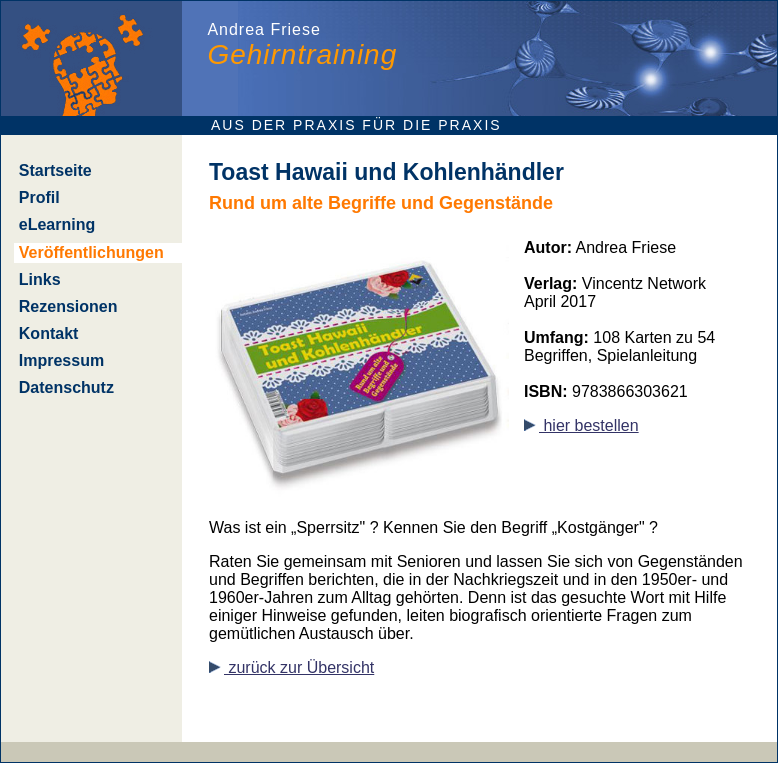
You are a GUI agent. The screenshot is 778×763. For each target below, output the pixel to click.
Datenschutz (66, 387)
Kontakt (49, 333)
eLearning (57, 224)
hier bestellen (581, 425)
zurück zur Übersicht (291, 667)
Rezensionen (68, 306)
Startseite (55, 170)
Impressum (61, 360)
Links (40, 279)
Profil (39, 197)
